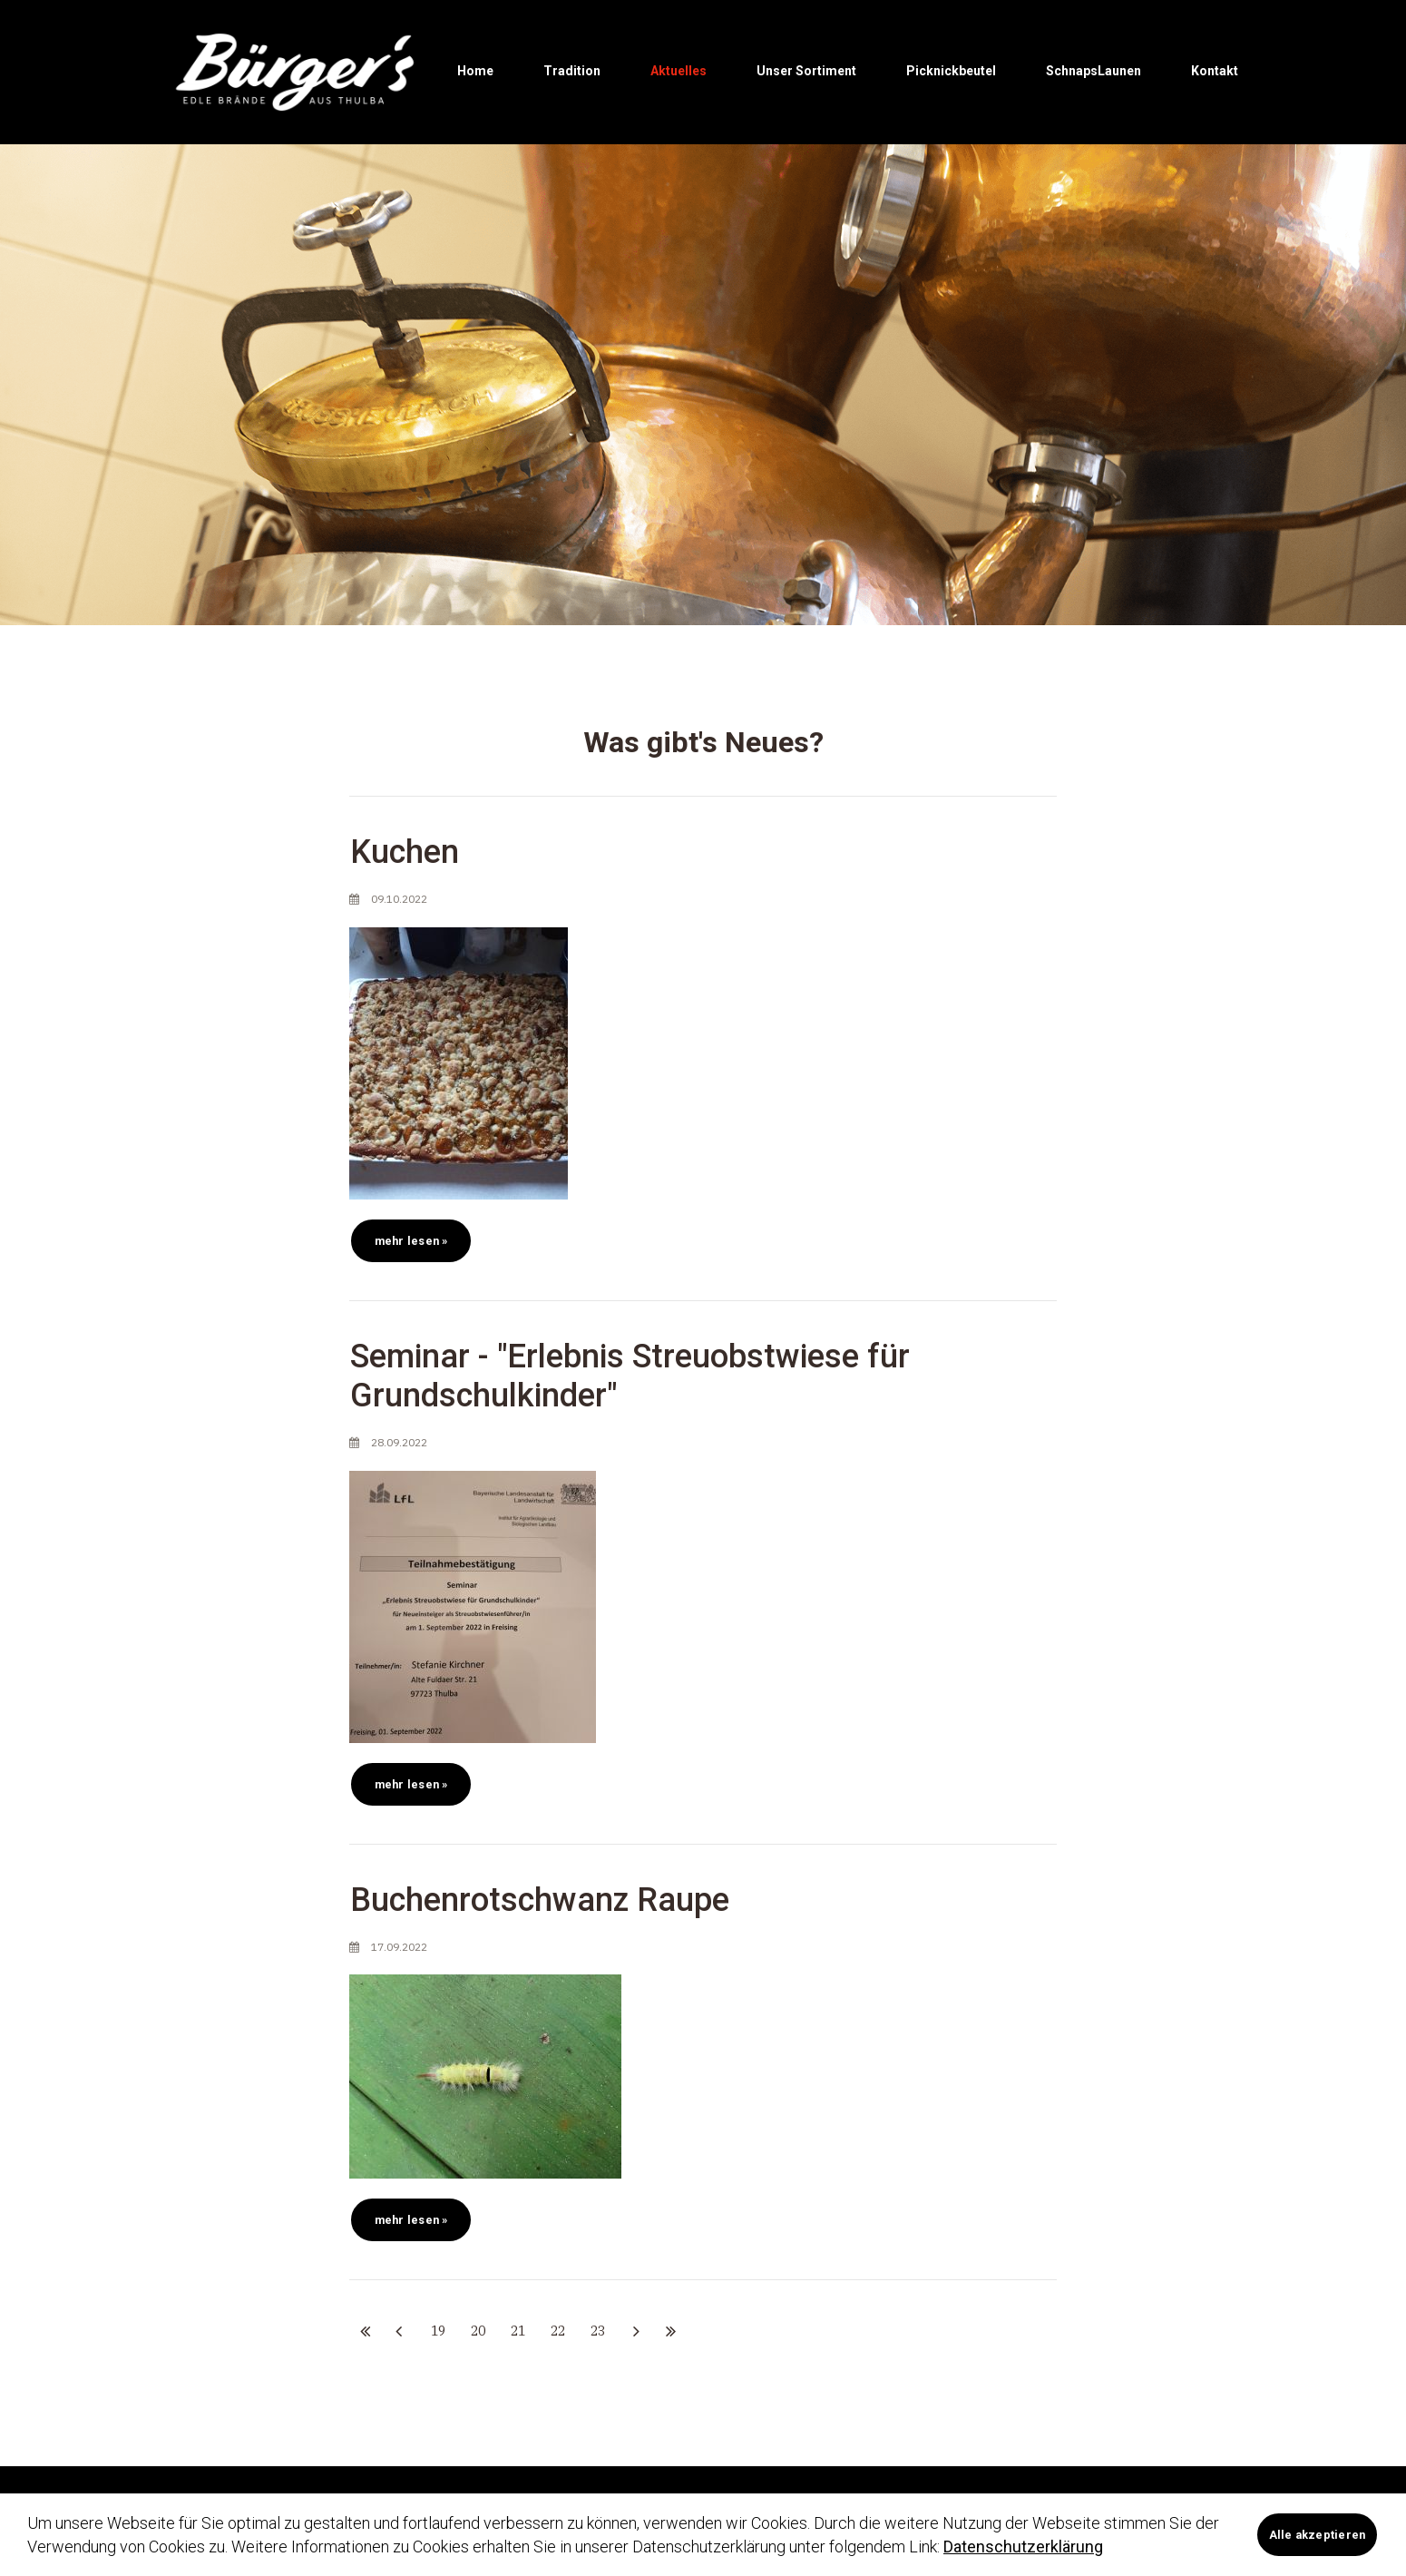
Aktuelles (678, 71)
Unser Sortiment (806, 71)
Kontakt (1214, 71)
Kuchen (404, 856)
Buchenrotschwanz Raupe (539, 1904)
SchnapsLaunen (1093, 71)
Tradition (571, 71)
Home (475, 71)
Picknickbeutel (951, 71)
